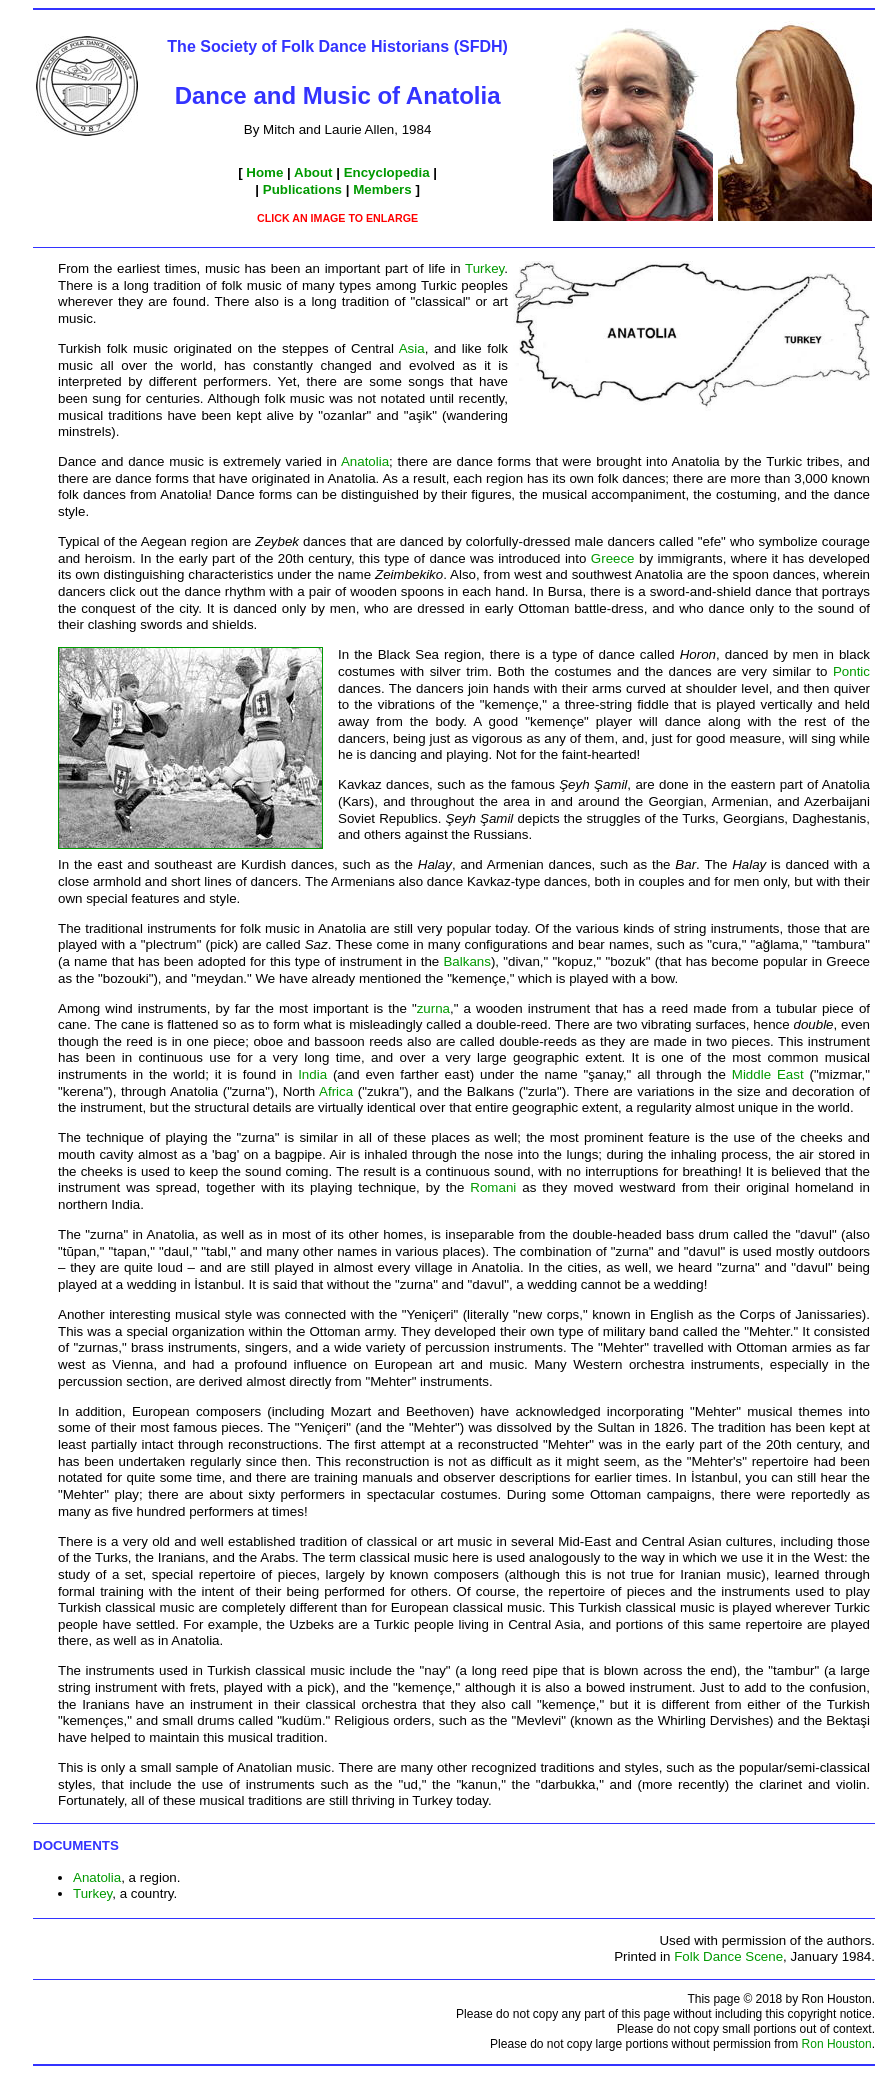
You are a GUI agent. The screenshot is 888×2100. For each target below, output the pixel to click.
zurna (433, 1008)
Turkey (484, 268)
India (312, 1074)
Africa (336, 1091)
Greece (613, 558)
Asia (412, 348)
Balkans (466, 961)
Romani (493, 1187)
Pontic (851, 671)
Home (264, 172)
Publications (302, 189)
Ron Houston (837, 2044)
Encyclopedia (387, 172)
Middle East (768, 1074)
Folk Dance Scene (728, 1956)
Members (382, 189)
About (313, 172)
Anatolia (365, 461)
